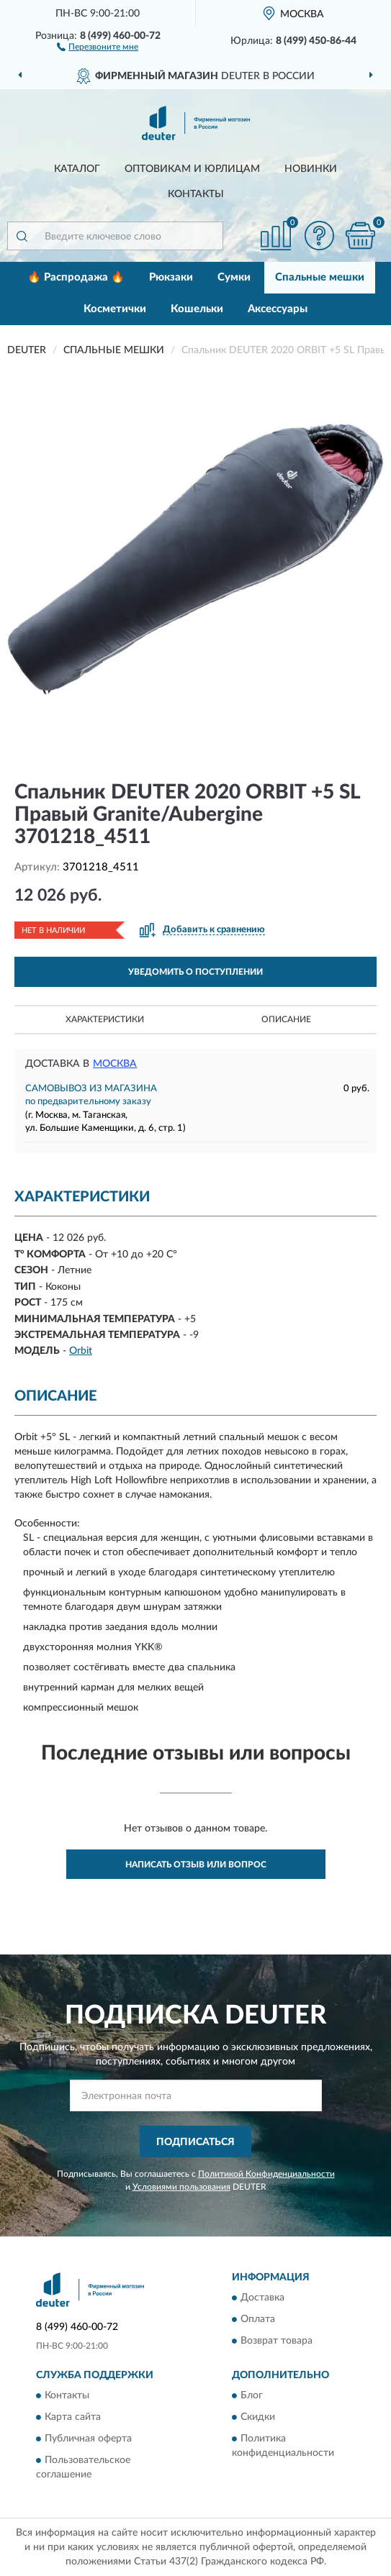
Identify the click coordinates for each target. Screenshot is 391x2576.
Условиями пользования (181, 2187)
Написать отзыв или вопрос (195, 1864)
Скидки (258, 2418)
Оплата (258, 2320)
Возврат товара (277, 2341)
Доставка (262, 2298)
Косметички (115, 309)
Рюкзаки (171, 277)
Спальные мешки (319, 277)
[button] (97, 46)
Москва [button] (115, 1064)
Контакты (196, 194)
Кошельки (197, 309)
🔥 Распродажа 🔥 (76, 277)
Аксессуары (277, 309)
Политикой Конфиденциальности (266, 2174)
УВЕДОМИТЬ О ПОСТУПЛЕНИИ (195, 972)
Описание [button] (286, 1019)
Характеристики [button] (105, 1019)
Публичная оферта (88, 2439)
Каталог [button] (77, 169)
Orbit (80, 1351)
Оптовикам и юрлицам (192, 169)
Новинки (310, 169)
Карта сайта (73, 2418)
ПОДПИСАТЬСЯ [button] (195, 2142)
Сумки (234, 277)
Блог (252, 2396)
